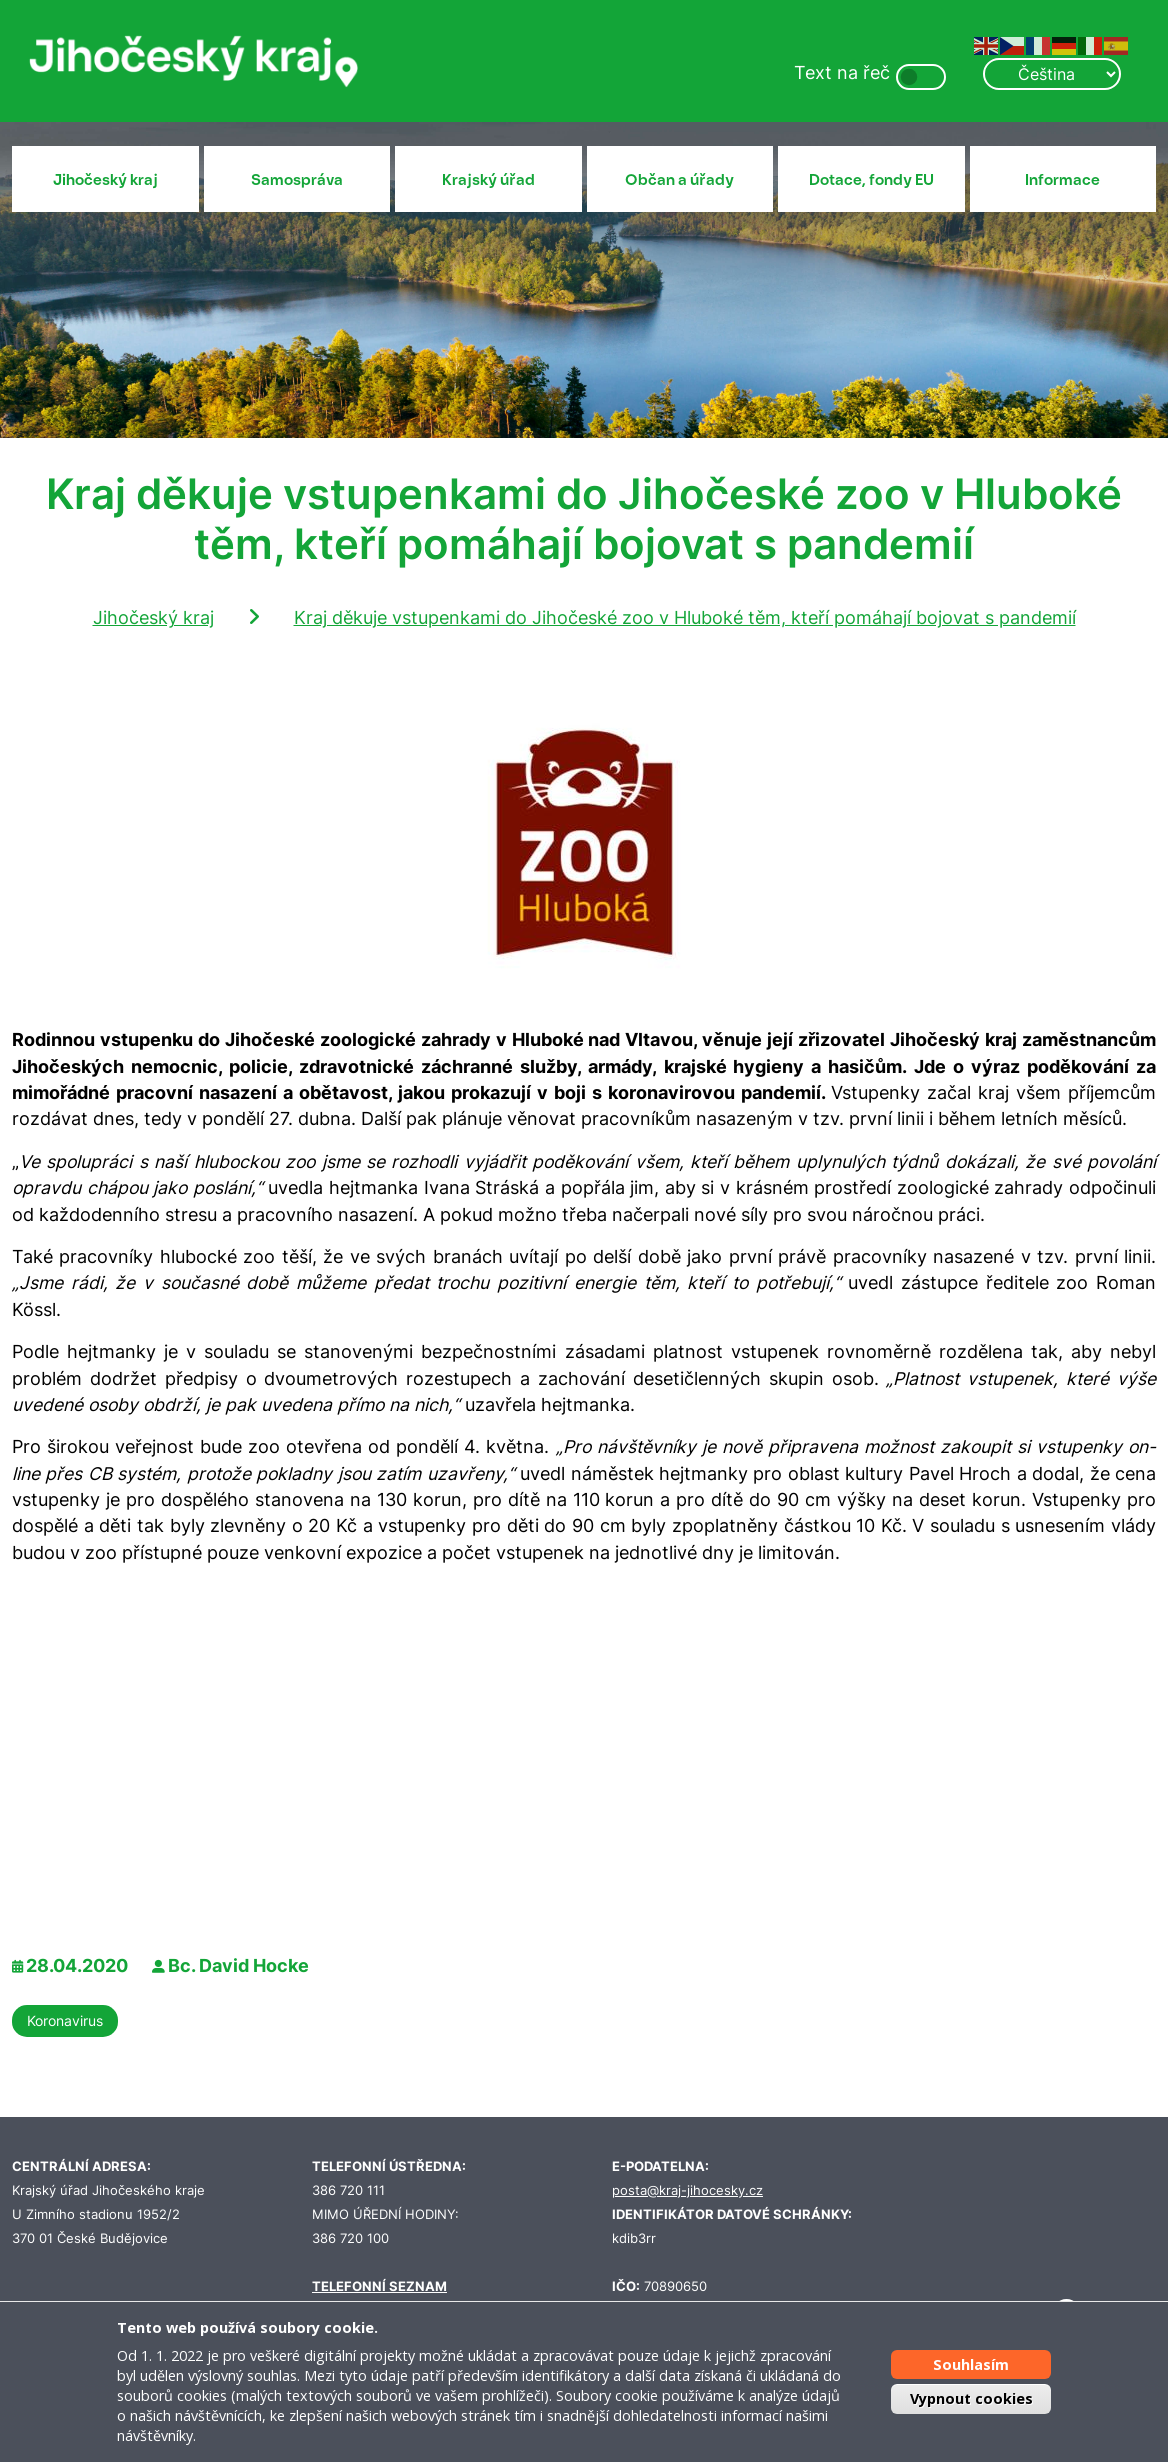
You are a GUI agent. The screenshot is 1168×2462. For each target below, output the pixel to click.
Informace (1062, 180)
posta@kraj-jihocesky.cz (687, 2190)
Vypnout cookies (971, 2398)
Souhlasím (971, 2364)
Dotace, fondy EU (871, 180)
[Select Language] (1052, 74)
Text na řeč (842, 72)
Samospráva (297, 180)
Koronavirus (65, 2020)
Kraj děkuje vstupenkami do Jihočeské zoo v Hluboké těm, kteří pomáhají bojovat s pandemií (685, 617)
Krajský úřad (488, 180)
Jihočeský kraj (105, 180)
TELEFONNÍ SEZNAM (379, 2286)
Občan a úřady (679, 180)
